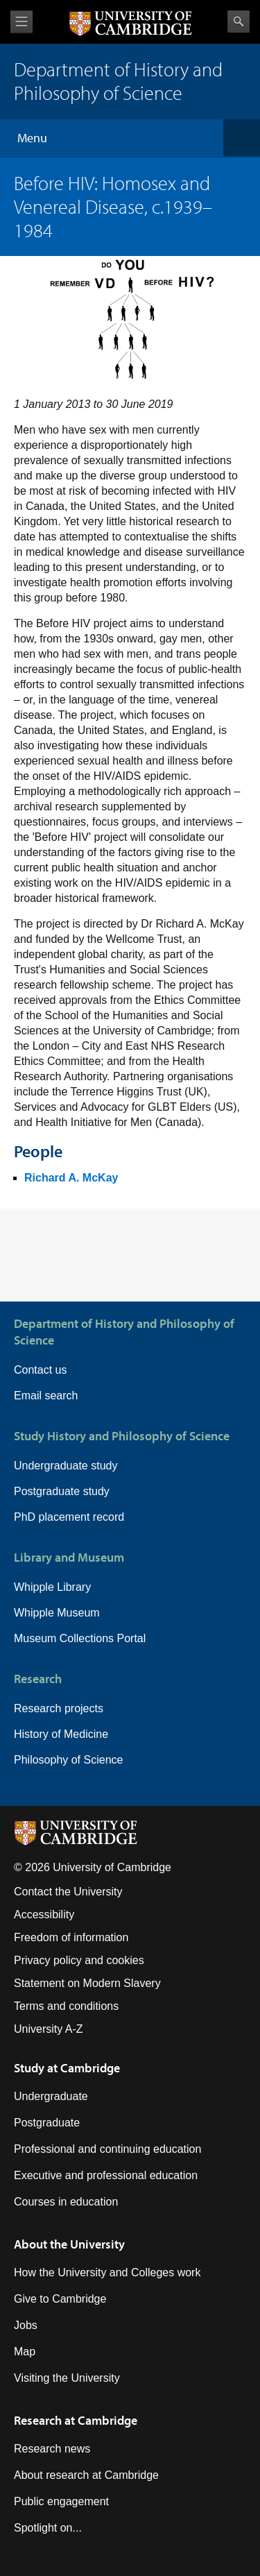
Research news (52, 2449)
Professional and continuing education (107, 2149)
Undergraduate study (65, 1466)
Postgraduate (47, 2123)
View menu (21, 21)
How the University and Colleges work (107, 2272)
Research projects (58, 1708)
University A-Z (48, 2029)
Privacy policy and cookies (79, 1960)
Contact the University (68, 1891)
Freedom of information (71, 1937)
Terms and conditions (66, 2006)
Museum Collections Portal (80, 1638)
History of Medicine (61, 1734)
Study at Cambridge (67, 2068)
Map (24, 2351)
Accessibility (44, 1914)
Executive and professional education (106, 2175)
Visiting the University (67, 2378)
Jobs (25, 2325)
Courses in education (66, 2202)
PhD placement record (69, 1517)
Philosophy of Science (68, 1760)
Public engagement (61, 2501)
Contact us (40, 1370)
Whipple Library (52, 1587)
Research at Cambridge (75, 2420)
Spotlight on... (48, 2528)
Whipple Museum (57, 1613)
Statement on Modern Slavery (87, 1983)
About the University (69, 2244)
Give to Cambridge (60, 2299)
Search (238, 21)
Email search (46, 1395)
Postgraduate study (62, 1491)
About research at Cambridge (86, 2475)
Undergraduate (51, 2096)
